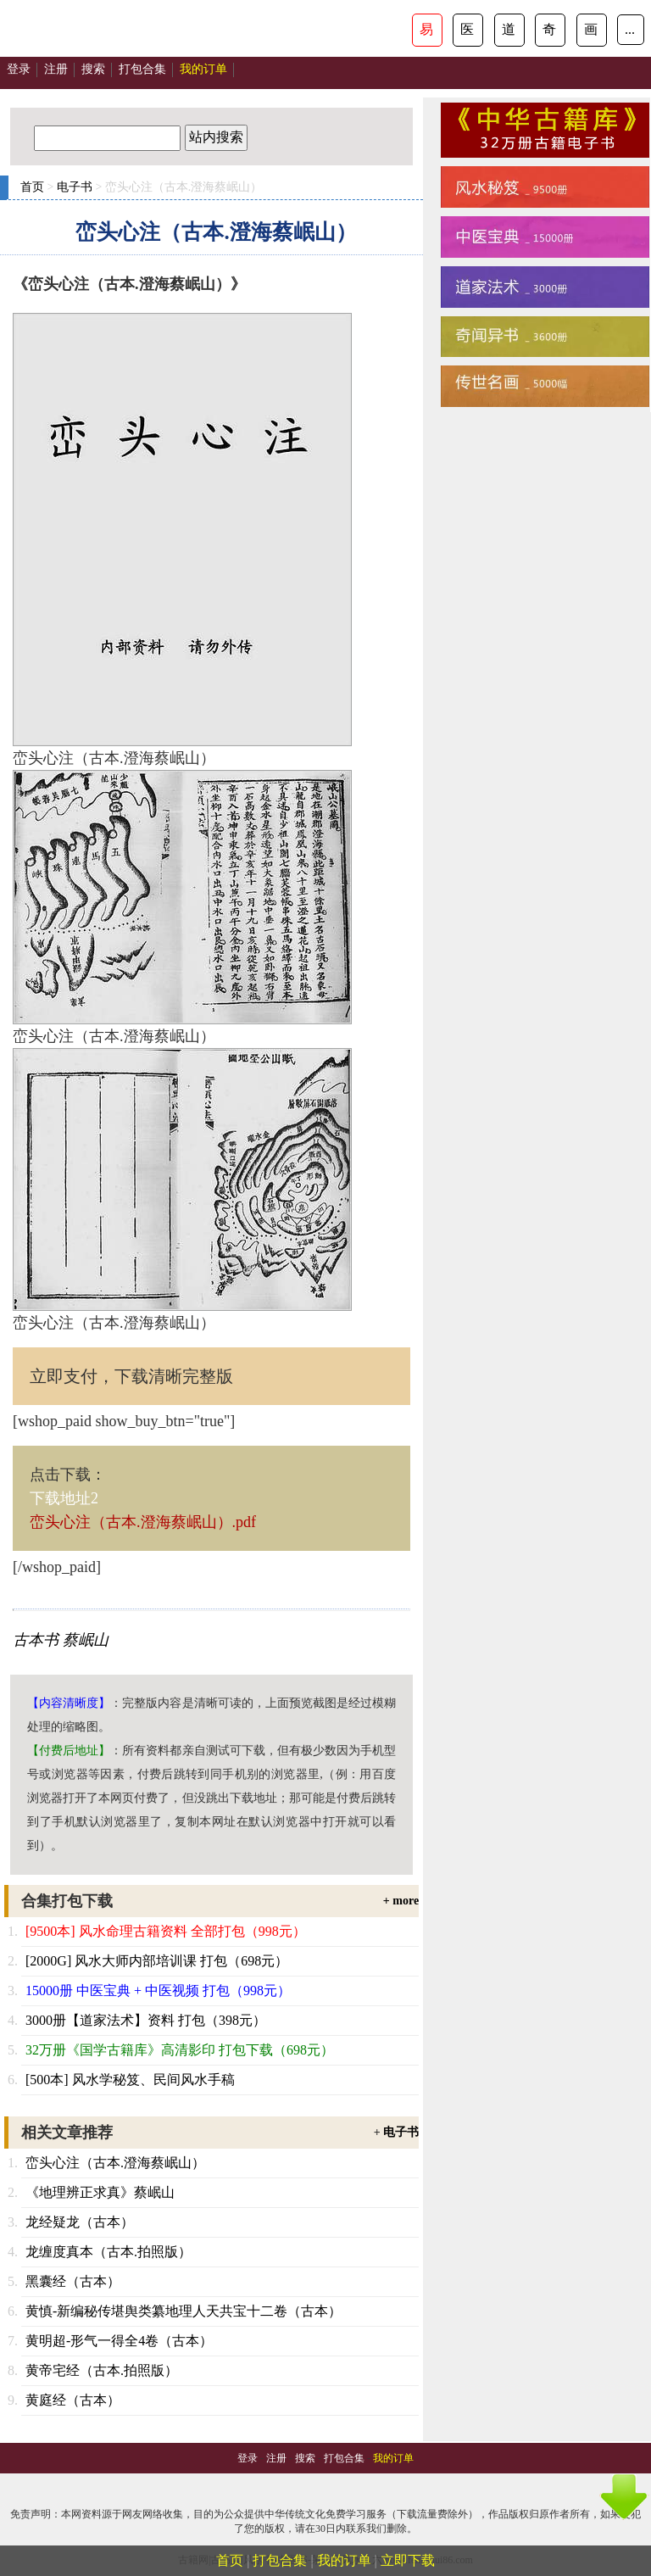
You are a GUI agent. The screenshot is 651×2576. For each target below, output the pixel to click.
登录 (19, 69)
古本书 (35, 1639)
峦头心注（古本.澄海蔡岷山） (115, 2162)
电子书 (74, 187)
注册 (56, 69)
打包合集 (142, 69)
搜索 (93, 69)
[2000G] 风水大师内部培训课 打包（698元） (156, 1961)
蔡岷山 (85, 1639)
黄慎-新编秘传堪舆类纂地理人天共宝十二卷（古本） (183, 2311)
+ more (401, 1900)
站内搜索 (216, 137)
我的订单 (344, 2560)
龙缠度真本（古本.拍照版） (108, 2251)
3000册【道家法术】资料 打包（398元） (145, 2020)
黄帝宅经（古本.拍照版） (101, 2370)
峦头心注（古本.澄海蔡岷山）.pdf (143, 1522)
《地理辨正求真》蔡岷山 (100, 2192)
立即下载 (408, 2560)
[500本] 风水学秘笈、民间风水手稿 (130, 2079)
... (630, 29)
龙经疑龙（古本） (79, 2222)
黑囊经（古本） (72, 2281)
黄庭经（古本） (72, 2400)
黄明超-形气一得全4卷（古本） (119, 2340)
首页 (32, 187)
